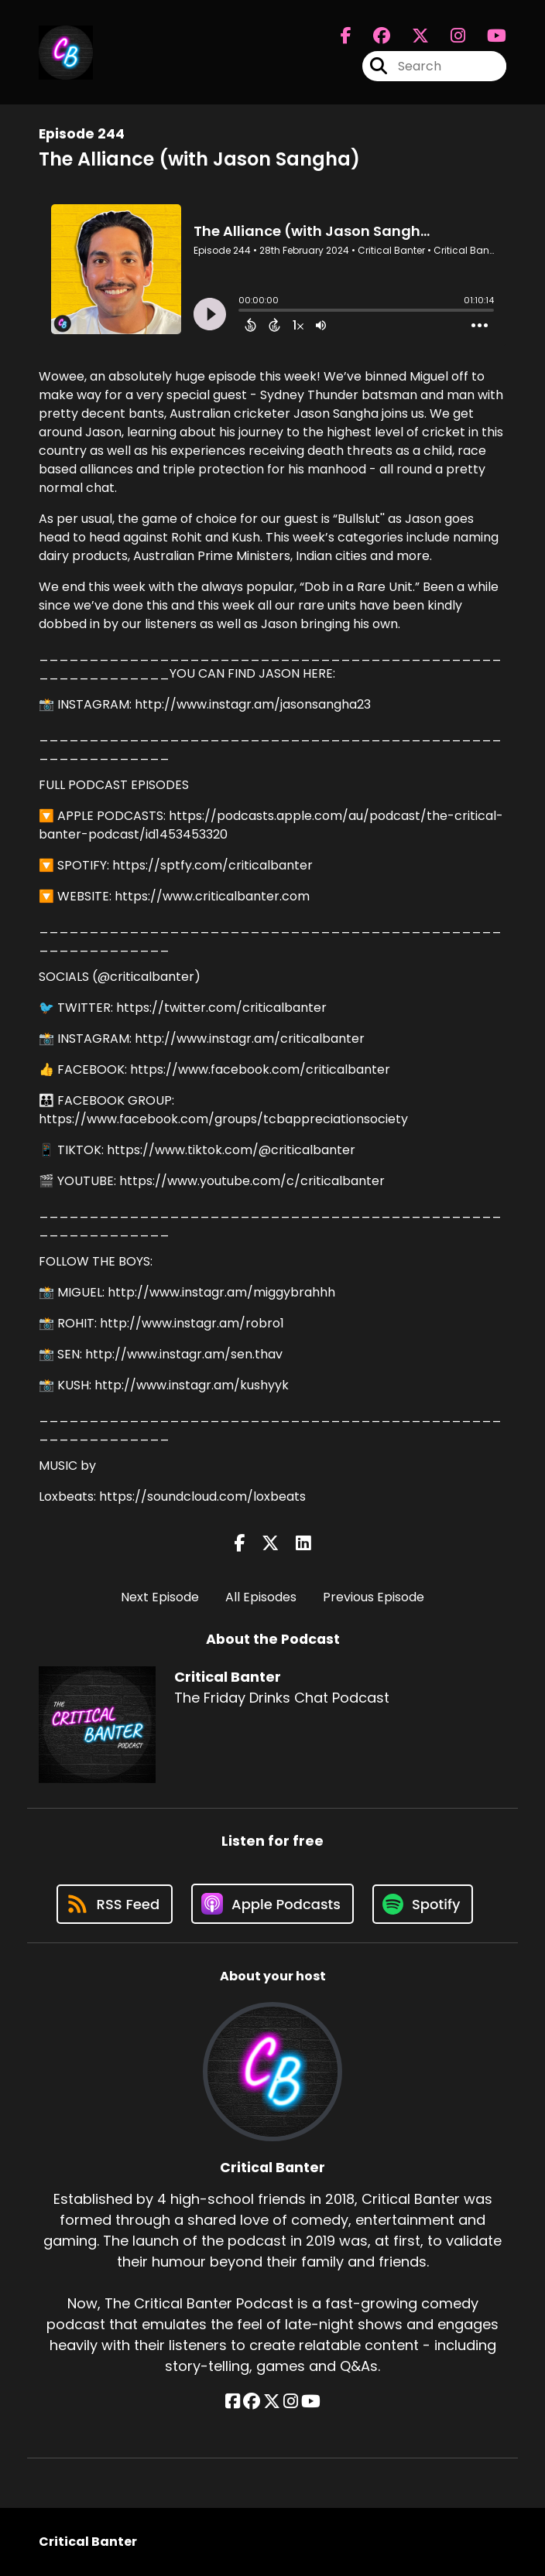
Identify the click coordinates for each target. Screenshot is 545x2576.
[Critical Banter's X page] (411, 36)
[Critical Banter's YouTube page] (310, 2402)
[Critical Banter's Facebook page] (346, 36)
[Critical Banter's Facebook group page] (372, 36)
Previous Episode (373, 1597)
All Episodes (260, 1597)
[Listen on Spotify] (422, 1904)
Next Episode (160, 1597)
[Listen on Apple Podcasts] (272, 1904)
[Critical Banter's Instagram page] (448, 36)
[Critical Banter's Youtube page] (487, 36)
